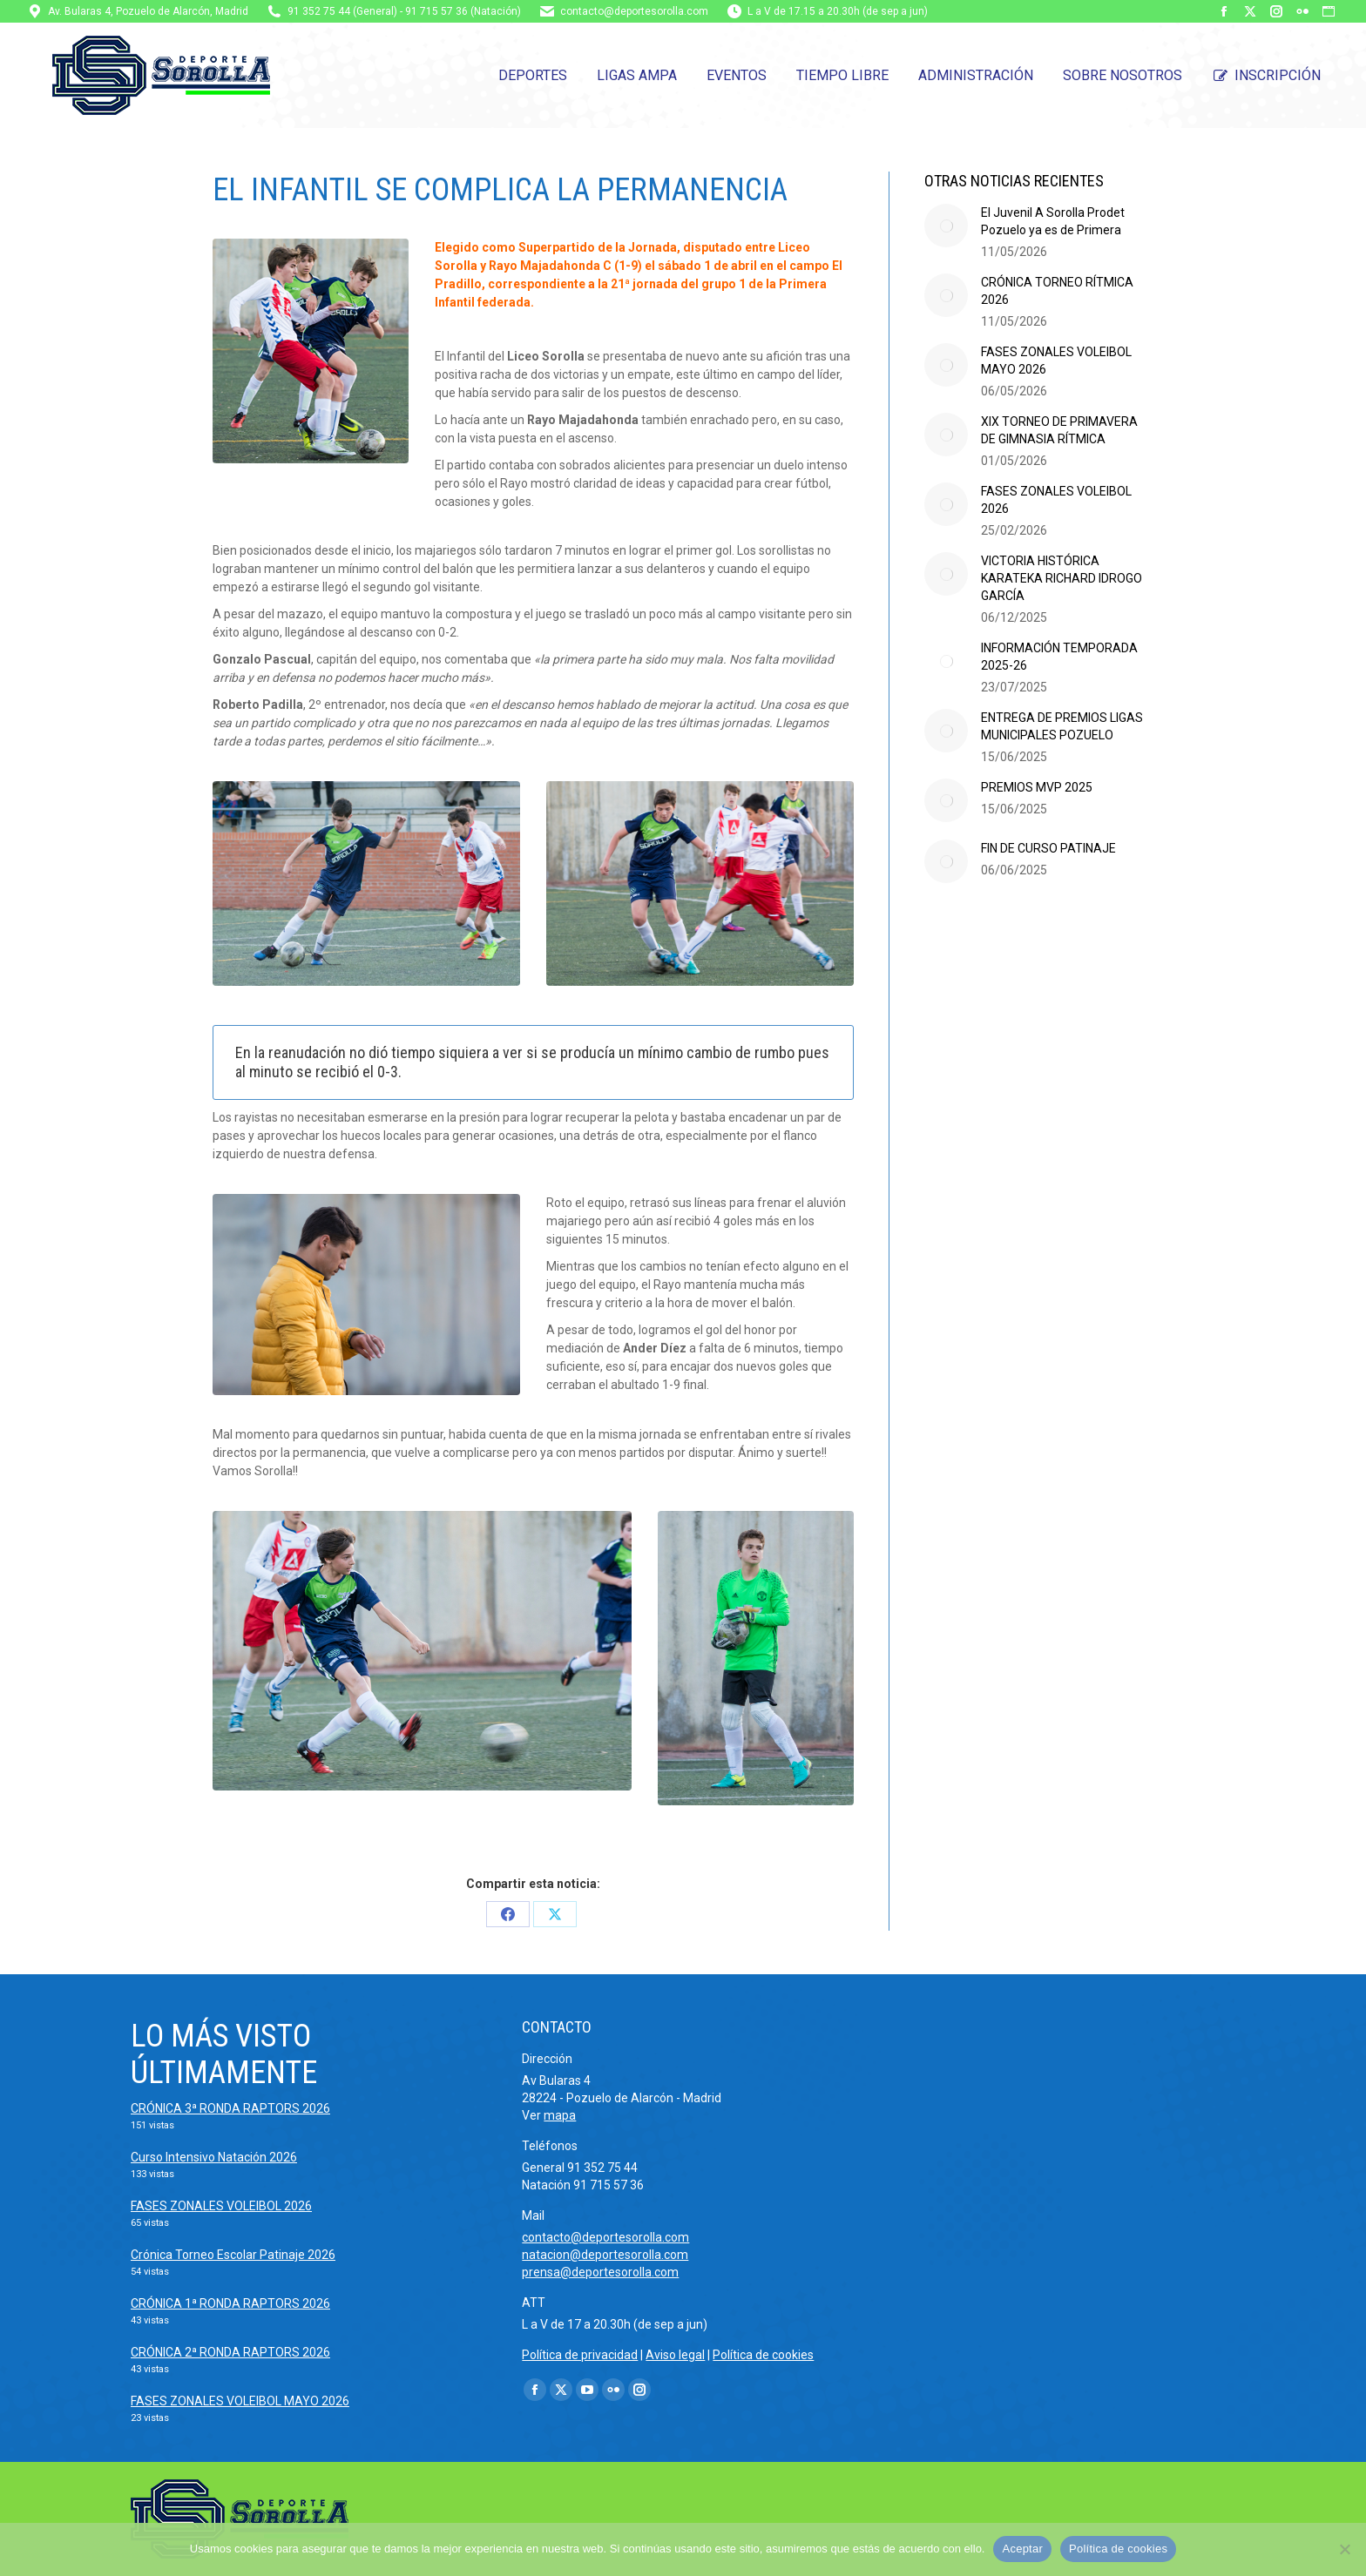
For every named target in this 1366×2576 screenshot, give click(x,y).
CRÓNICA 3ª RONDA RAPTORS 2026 (230, 2108)
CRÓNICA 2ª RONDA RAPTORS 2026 (230, 2352)
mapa (560, 2115)
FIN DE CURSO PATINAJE (1048, 848)
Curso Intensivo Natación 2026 (214, 2157)
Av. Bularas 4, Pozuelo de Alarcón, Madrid (148, 11)
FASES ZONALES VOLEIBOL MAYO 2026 (1056, 360)
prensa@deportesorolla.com (600, 2272)
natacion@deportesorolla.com (605, 2255)
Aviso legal (675, 2355)
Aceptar (1022, 2548)
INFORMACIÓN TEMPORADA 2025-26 (1059, 656)
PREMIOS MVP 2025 (1036, 787)
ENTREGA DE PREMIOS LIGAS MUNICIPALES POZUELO (1062, 726)
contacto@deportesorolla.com (634, 11)
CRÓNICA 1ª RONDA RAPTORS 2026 (230, 2303)
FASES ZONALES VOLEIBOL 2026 (1056, 500)
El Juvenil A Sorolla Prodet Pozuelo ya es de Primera (1053, 221)
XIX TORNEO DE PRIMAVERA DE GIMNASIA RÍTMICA (1059, 430)
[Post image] (946, 225)
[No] (1344, 2549)
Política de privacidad (580, 2355)
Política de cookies (763, 2355)
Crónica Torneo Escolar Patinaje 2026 (233, 2255)
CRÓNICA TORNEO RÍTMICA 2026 (1057, 291)
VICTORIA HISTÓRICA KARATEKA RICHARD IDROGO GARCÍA (1061, 578)
